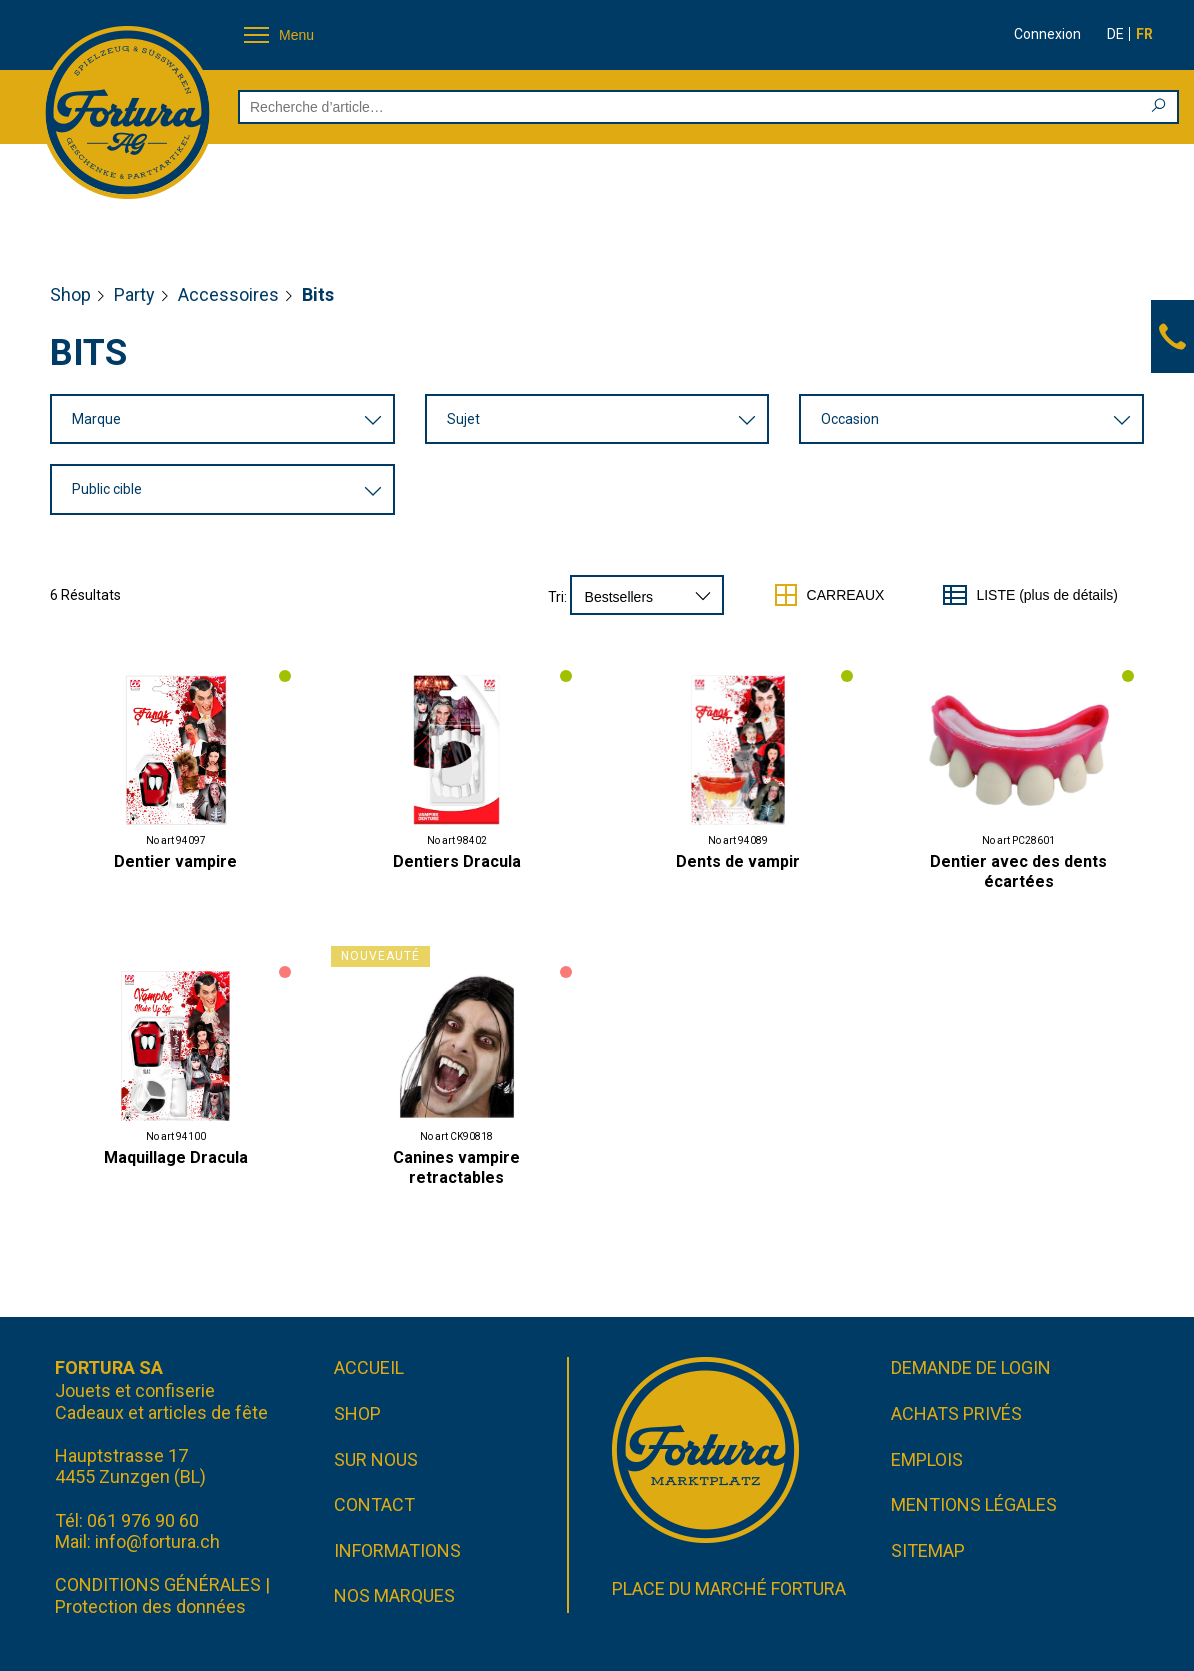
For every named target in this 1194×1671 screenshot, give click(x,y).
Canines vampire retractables (456, 1167)
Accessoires (228, 294)
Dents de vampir (738, 861)
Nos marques (394, 1595)
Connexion (1047, 34)
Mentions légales (974, 1504)
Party (134, 294)
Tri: (557, 597)
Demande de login (971, 1367)
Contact (374, 1504)
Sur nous (376, 1459)
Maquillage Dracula (176, 1157)
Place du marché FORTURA (729, 1588)
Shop (70, 294)
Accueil (369, 1367)
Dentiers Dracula (457, 861)
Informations (397, 1550)
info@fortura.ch (157, 1541)
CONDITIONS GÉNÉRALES (158, 1584)
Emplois (927, 1459)
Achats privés (956, 1413)
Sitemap (928, 1550)
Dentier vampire (175, 861)
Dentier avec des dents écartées (1018, 871)
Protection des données (150, 1606)
